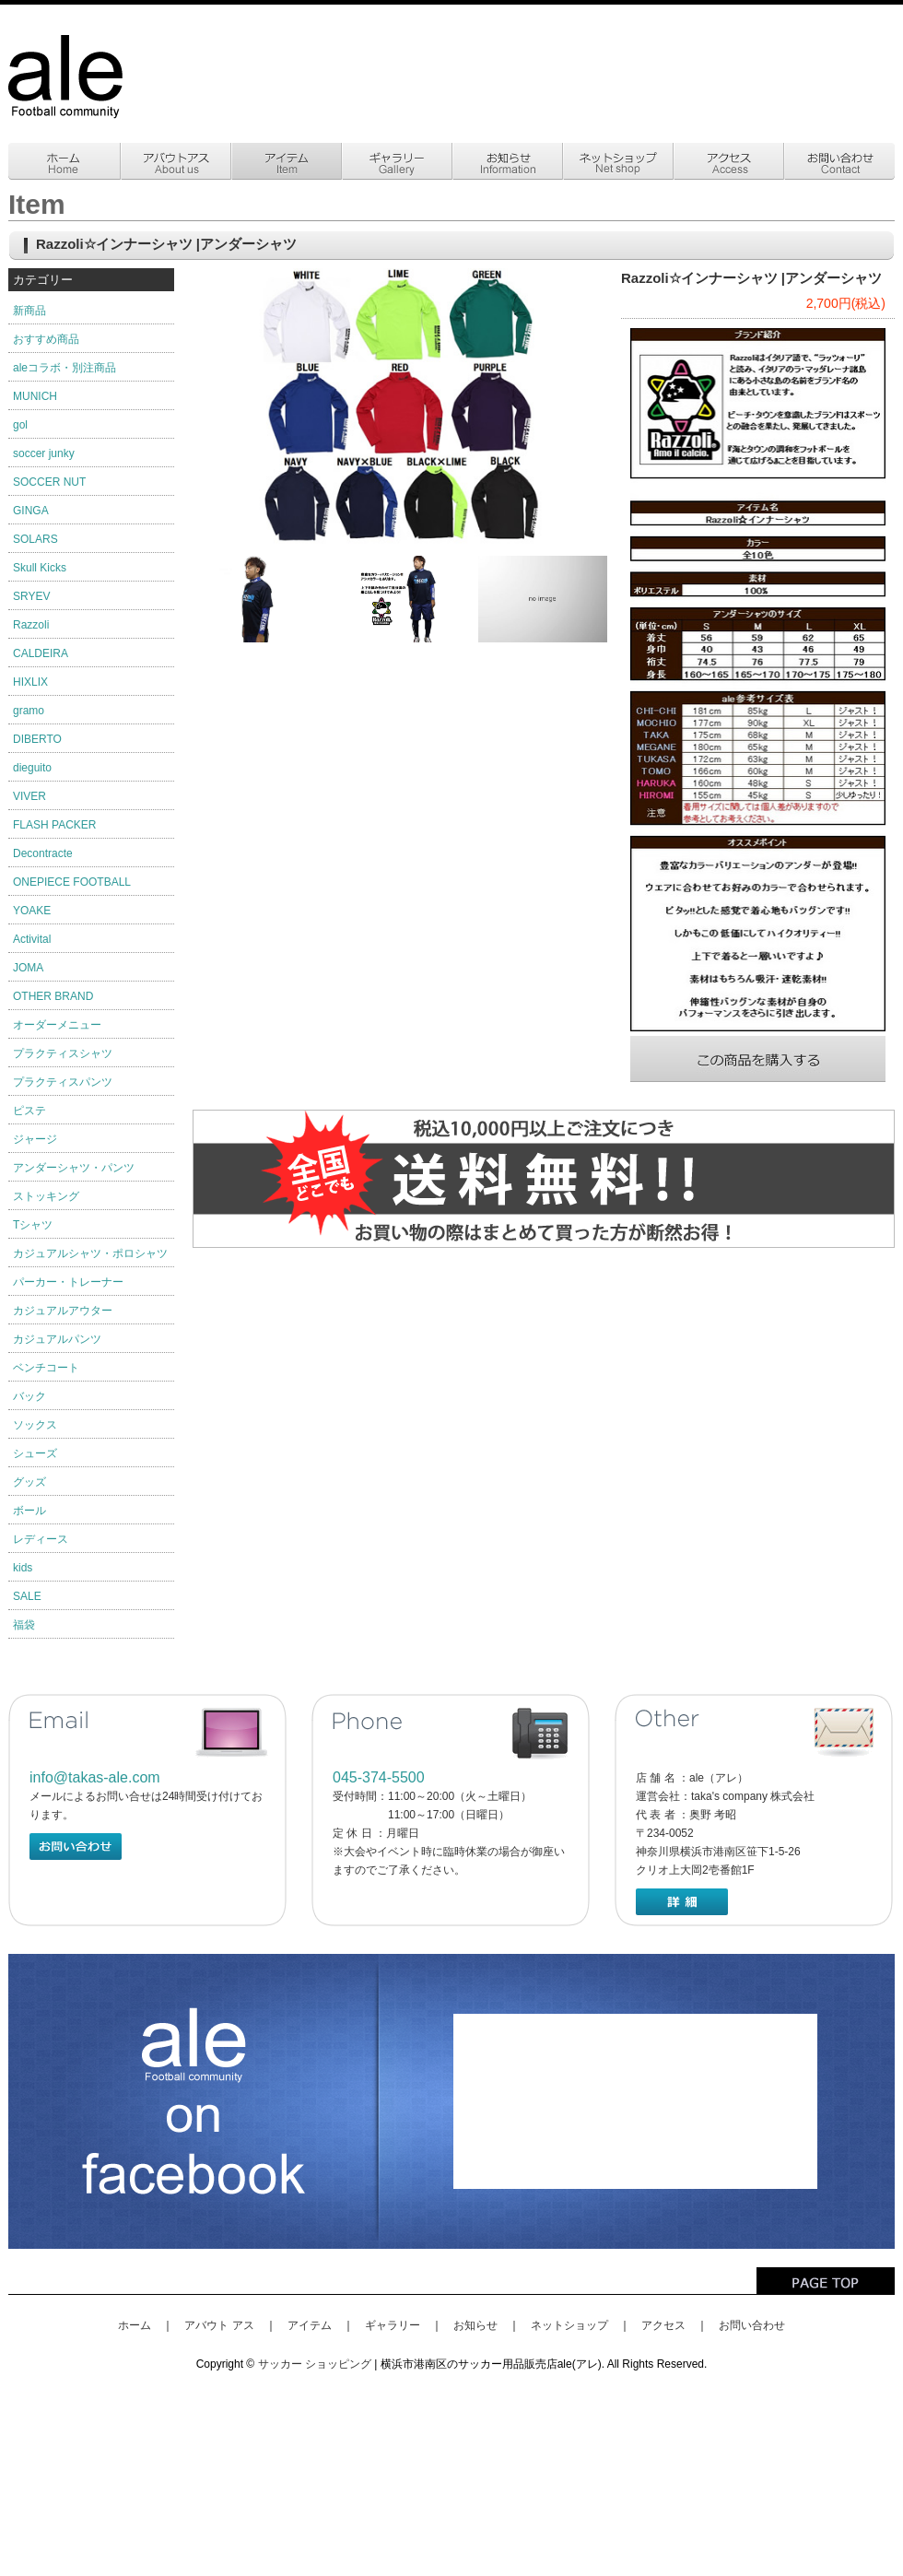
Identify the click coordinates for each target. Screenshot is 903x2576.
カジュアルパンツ (57, 1339)
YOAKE (32, 910)
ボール (29, 1510)
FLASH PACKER (54, 824)
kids (22, 1567)
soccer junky (44, 453)
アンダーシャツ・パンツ (74, 1167)
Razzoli (31, 624)
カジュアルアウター (62, 1310)
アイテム (309, 2325)
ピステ (29, 1110)
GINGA (31, 510)
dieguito (32, 767)
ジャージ (35, 1139)
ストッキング (46, 1196)
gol (20, 424)
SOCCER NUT (49, 482)
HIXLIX (30, 682)
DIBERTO (37, 739)
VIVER (29, 796)
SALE (27, 1596)
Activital (32, 939)
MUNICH (35, 396)
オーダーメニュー (57, 1024)
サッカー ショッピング (314, 2364)
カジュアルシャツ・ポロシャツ (90, 1253)
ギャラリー (392, 2325)
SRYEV (31, 596)
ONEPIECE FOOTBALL (72, 882)
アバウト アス (218, 2325)
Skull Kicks (39, 567)
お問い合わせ (752, 2325)
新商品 (29, 310)
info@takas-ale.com (94, 1777)
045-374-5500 (379, 1777)
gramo (28, 710)
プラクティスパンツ (62, 1082)
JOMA (28, 967)
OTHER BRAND (53, 996)
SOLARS (35, 539)
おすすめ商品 (46, 339)
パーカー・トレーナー (68, 1282)
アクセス (663, 2325)
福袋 (24, 1624)
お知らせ (475, 2325)
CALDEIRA (40, 653)
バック (29, 1396)
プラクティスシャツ (62, 1053)
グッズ (29, 1482)
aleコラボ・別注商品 (64, 367)
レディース (40, 1539)
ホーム (134, 2325)
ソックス (35, 1424)
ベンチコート (46, 1367)
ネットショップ (569, 2325)
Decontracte (43, 853)
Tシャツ (33, 1224)
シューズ (35, 1453)
